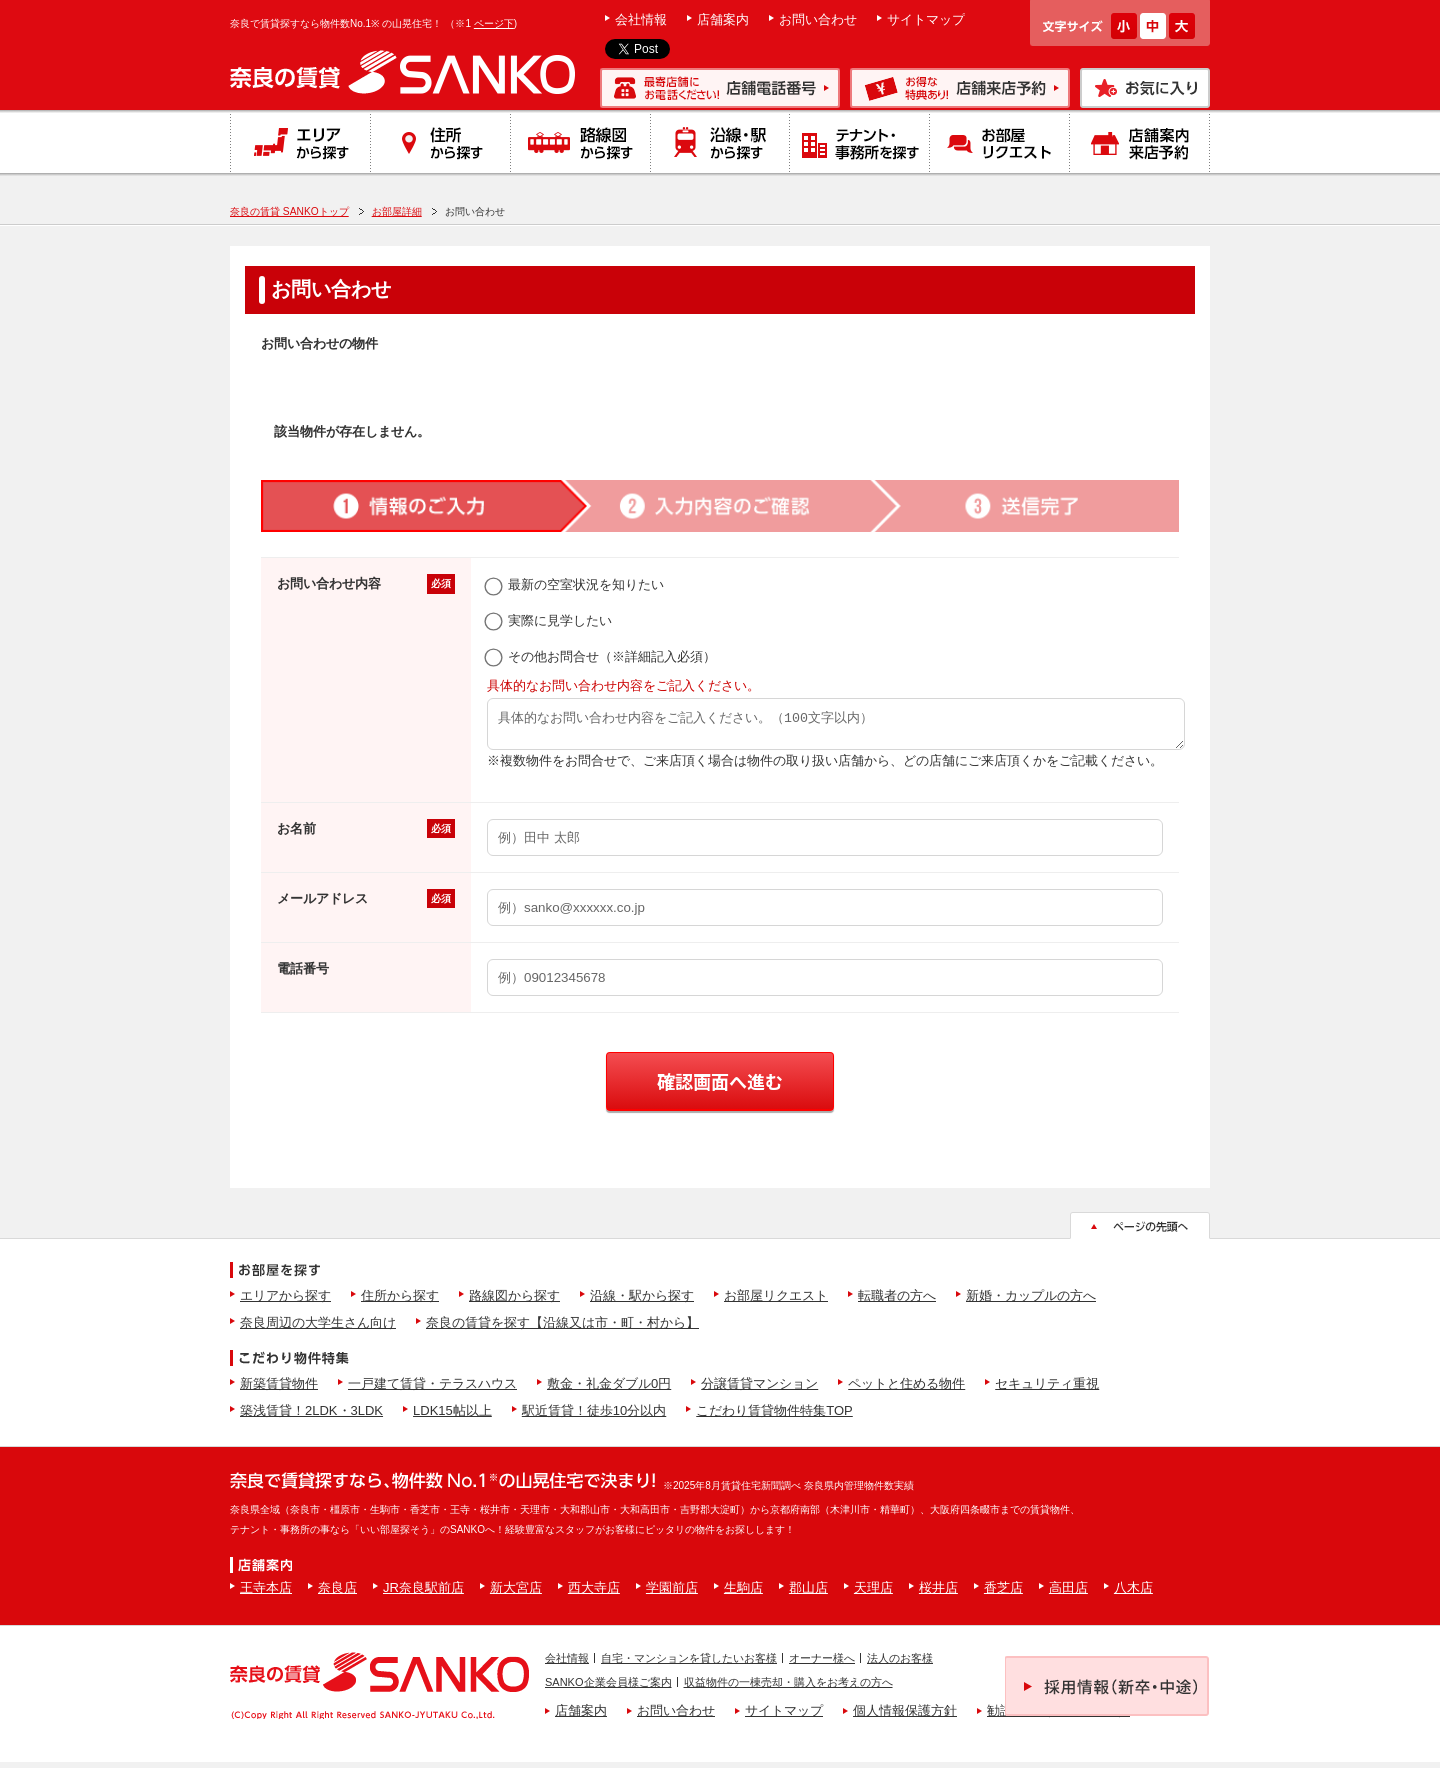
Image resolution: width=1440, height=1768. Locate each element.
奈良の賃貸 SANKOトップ (289, 211)
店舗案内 (723, 19)
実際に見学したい (549, 620)
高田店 (1068, 1593)
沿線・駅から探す (642, 1301)
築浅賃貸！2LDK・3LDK (311, 1416)
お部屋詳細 (397, 211)
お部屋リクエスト (776, 1301)
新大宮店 (516, 1593)
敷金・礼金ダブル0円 (609, 1389)
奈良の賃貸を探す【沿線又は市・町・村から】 (562, 1328)
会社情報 (641, 19)
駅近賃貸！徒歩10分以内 (594, 1416)
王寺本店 (266, 1593)
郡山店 (808, 1593)
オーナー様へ (822, 1664)
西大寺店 (594, 1593)
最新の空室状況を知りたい (575, 584)
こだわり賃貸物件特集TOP (774, 1416)
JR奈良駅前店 (423, 1593)
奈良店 (337, 1593)
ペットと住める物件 (906, 1389)
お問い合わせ (818, 19)
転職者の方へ (897, 1301)
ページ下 (494, 23)
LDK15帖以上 (452, 1416)
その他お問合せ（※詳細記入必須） (601, 656)
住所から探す (400, 1301)
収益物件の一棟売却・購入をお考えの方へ (788, 1688)
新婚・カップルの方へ (1031, 1301)
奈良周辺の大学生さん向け (318, 1328)
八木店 (1133, 1593)
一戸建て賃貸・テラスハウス (432, 1389)
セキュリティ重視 (1047, 1389)
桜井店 (938, 1593)
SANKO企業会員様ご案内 (608, 1688)
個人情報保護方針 (905, 1716)
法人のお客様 (900, 1664)
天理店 (873, 1593)
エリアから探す (285, 1301)
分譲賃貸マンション (759, 1389)
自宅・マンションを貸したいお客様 (689, 1664)
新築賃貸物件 (279, 1389)
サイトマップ (926, 19)
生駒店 (743, 1593)
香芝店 (1003, 1593)
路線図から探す (514, 1301)
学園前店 (672, 1593)
